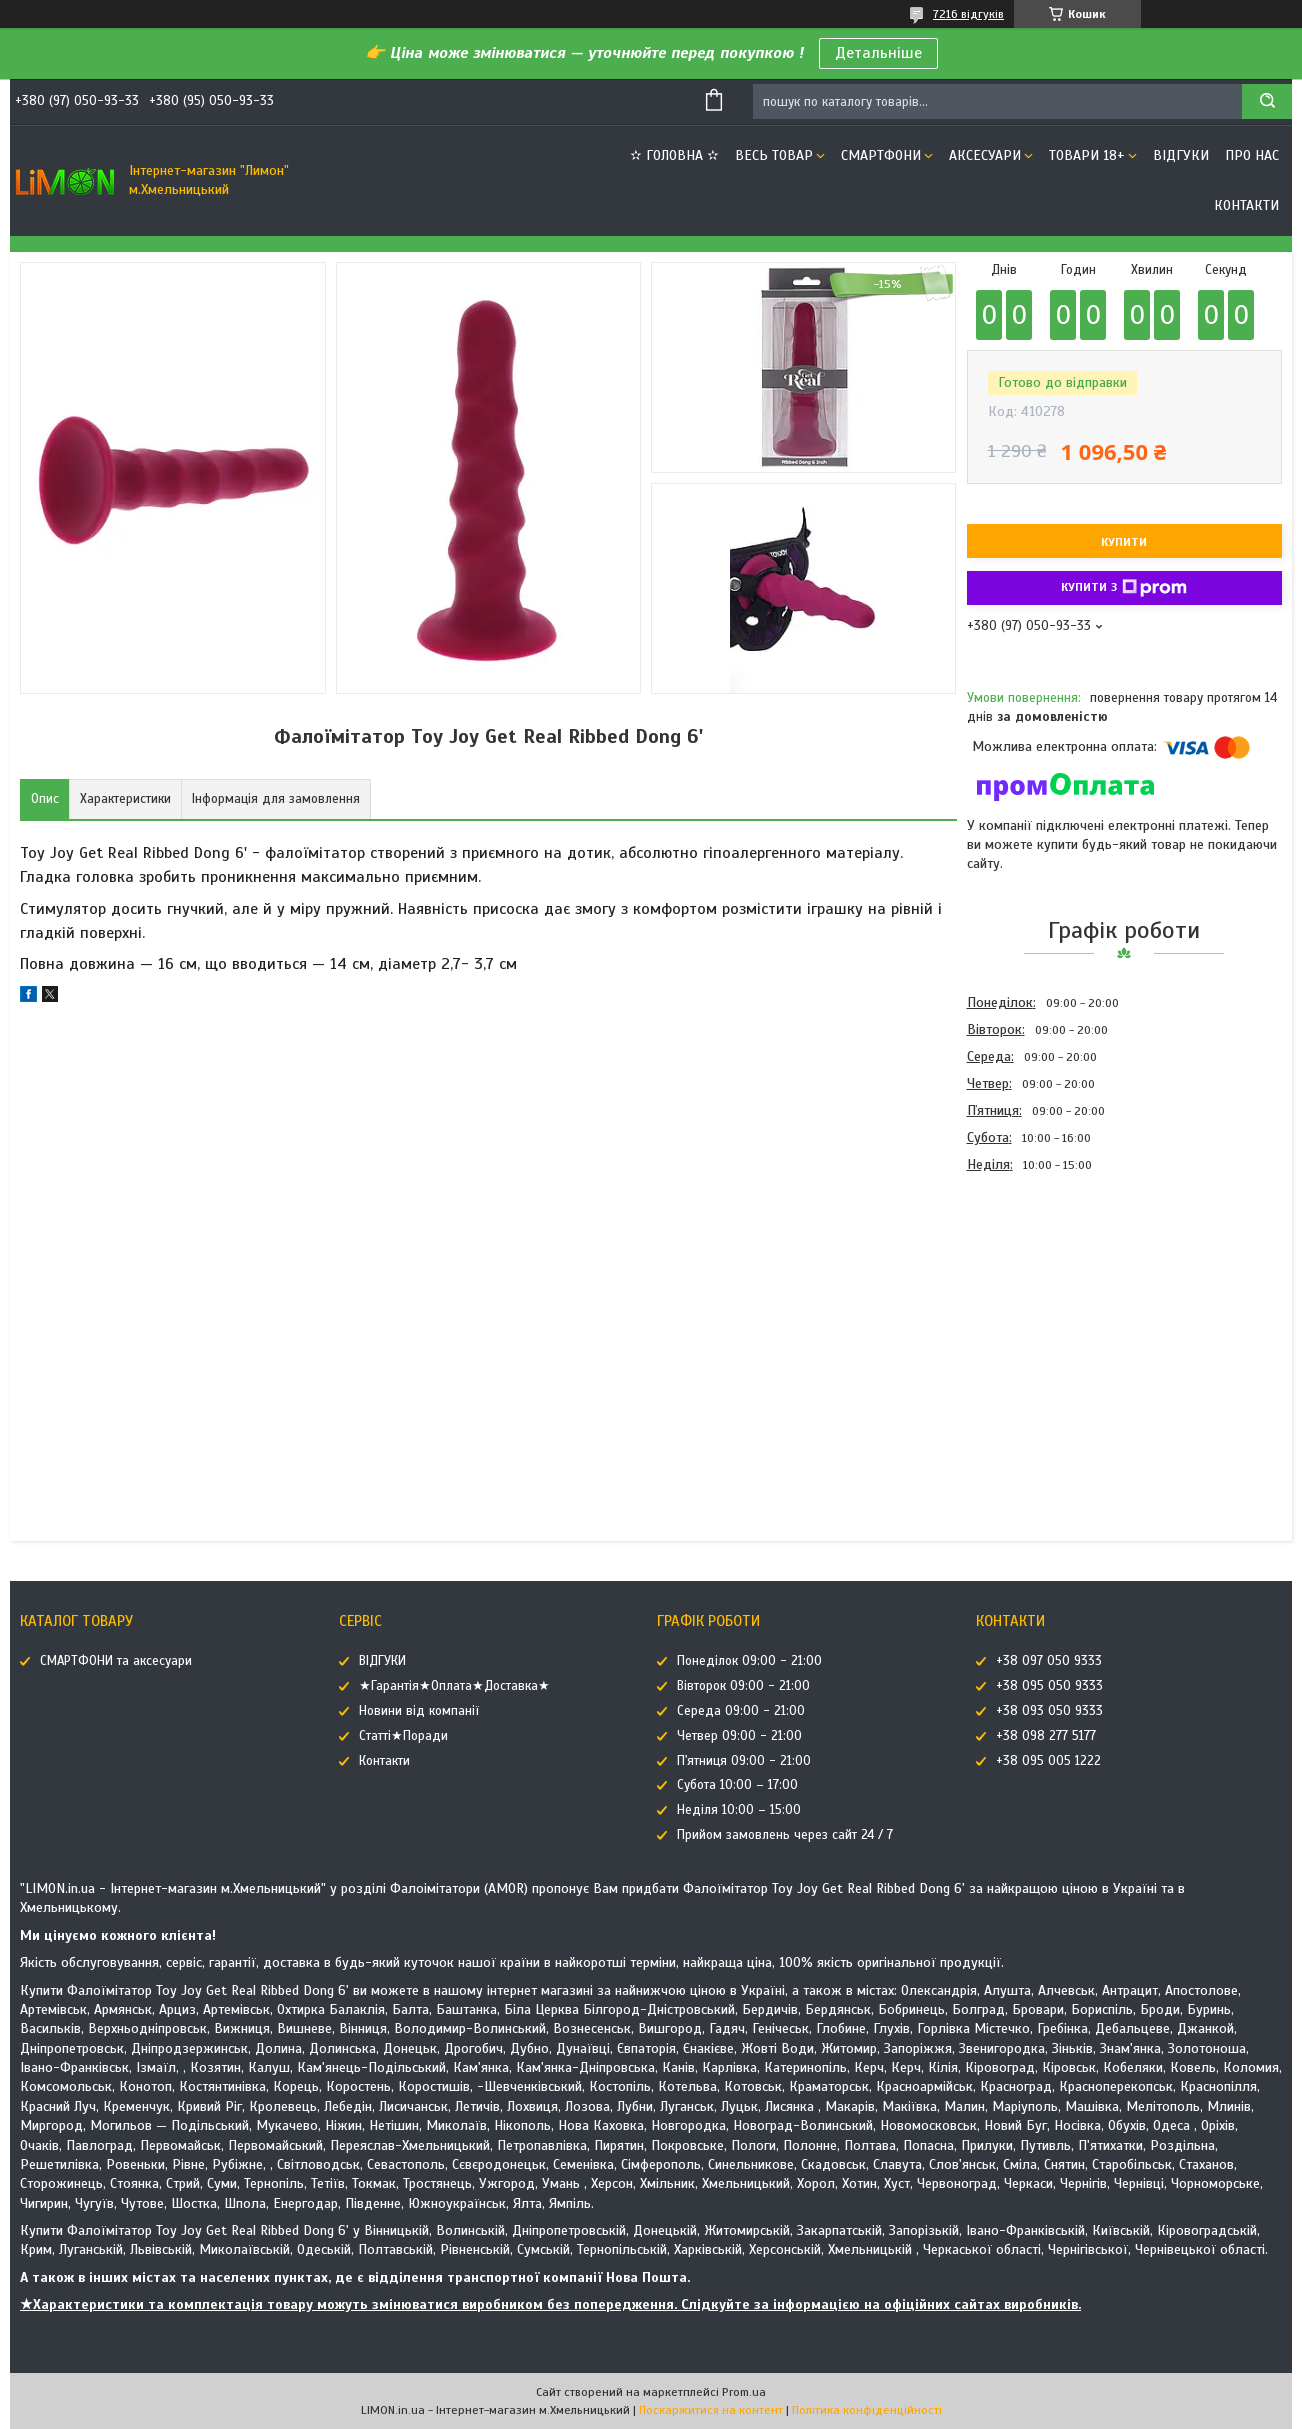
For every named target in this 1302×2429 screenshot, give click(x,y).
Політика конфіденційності (867, 2410)
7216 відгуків (968, 14)
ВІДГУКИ (1181, 155)
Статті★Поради (403, 1736)
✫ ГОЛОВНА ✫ (674, 155)
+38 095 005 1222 (1048, 1761)
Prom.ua (744, 2392)
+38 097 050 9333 (1049, 1661)
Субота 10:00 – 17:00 (737, 1785)
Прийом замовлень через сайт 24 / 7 (785, 1835)
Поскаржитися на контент (711, 2410)
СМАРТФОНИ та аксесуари (116, 1661)
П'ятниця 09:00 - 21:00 (744, 1761)
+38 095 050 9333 (1049, 1686)
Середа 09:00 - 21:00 (741, 1711)
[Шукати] (1267, 101)
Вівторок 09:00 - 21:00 (743, 1686)
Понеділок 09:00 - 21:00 (749, 1661)
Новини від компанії (419, 1711)
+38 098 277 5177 (1046, 1736)
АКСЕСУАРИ (985, 155)
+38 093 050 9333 (1049, 1711)
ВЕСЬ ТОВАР (774, 155)
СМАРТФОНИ (881, 155)
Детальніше (878, 53)
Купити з (1124, 588)
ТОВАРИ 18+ (1087, 155)
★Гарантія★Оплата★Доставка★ (454, 1686)
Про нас (1252, 155)
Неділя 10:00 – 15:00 (739, 1810)
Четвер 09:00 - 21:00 (739, 1736)
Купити (1124, 542)
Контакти (1246, 205)
